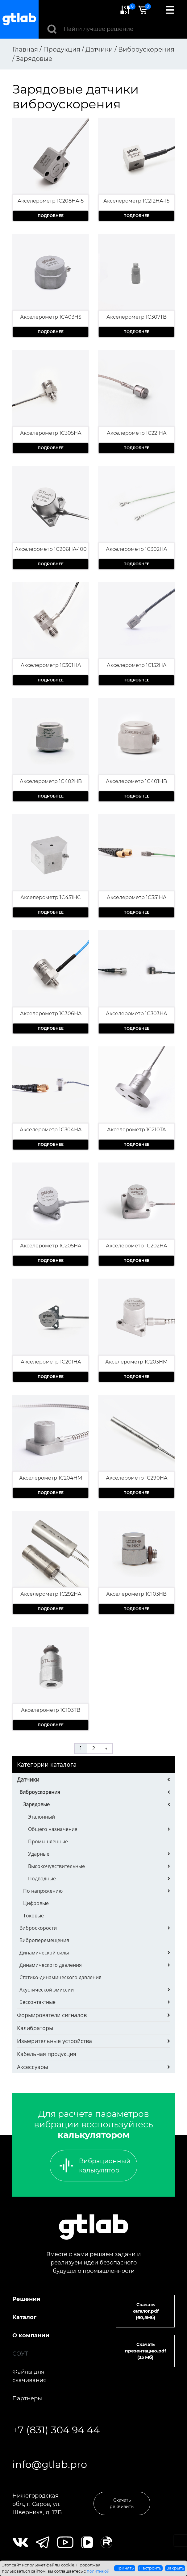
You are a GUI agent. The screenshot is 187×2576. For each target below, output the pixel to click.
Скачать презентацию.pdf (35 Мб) (145, 2351)
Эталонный (41, 1816)
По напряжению (43, 1890)
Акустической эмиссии (46, 1989)
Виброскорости (38, 1928)
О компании (30, 2335)
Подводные (42, 1878)
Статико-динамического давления (60, 1977)
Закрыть (175, 2568)
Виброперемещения (44, 1940)
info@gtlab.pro (49, 2464)
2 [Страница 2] (93, 1748)
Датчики (28, 1779)
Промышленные (48, 1841)
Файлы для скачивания (29, 2376)
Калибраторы (35, 2028)
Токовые (33, 1915)
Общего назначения (52, 1829)
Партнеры (27, 2398)
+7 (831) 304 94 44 (56, 2430)
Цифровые (36, 1903)
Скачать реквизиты (122, 2503)
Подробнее (51, 215)
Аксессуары (32, 2067)
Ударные (38, 1853)
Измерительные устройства (54, 2041)
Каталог (24, 2317)
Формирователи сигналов (52, 2015)
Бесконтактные (37, 2002)
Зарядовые (36, 1804)
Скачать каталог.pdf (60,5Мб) (145, 2311)
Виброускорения (39, 1792)
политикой (98, 2571)
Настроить (150, 2568)
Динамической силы (44, 1952)
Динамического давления (50, 1965)
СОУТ (20, 2353)
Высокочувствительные (56, 1866)
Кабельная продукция (46, 2054)
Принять (124, 2568)
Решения (26, 2299)
